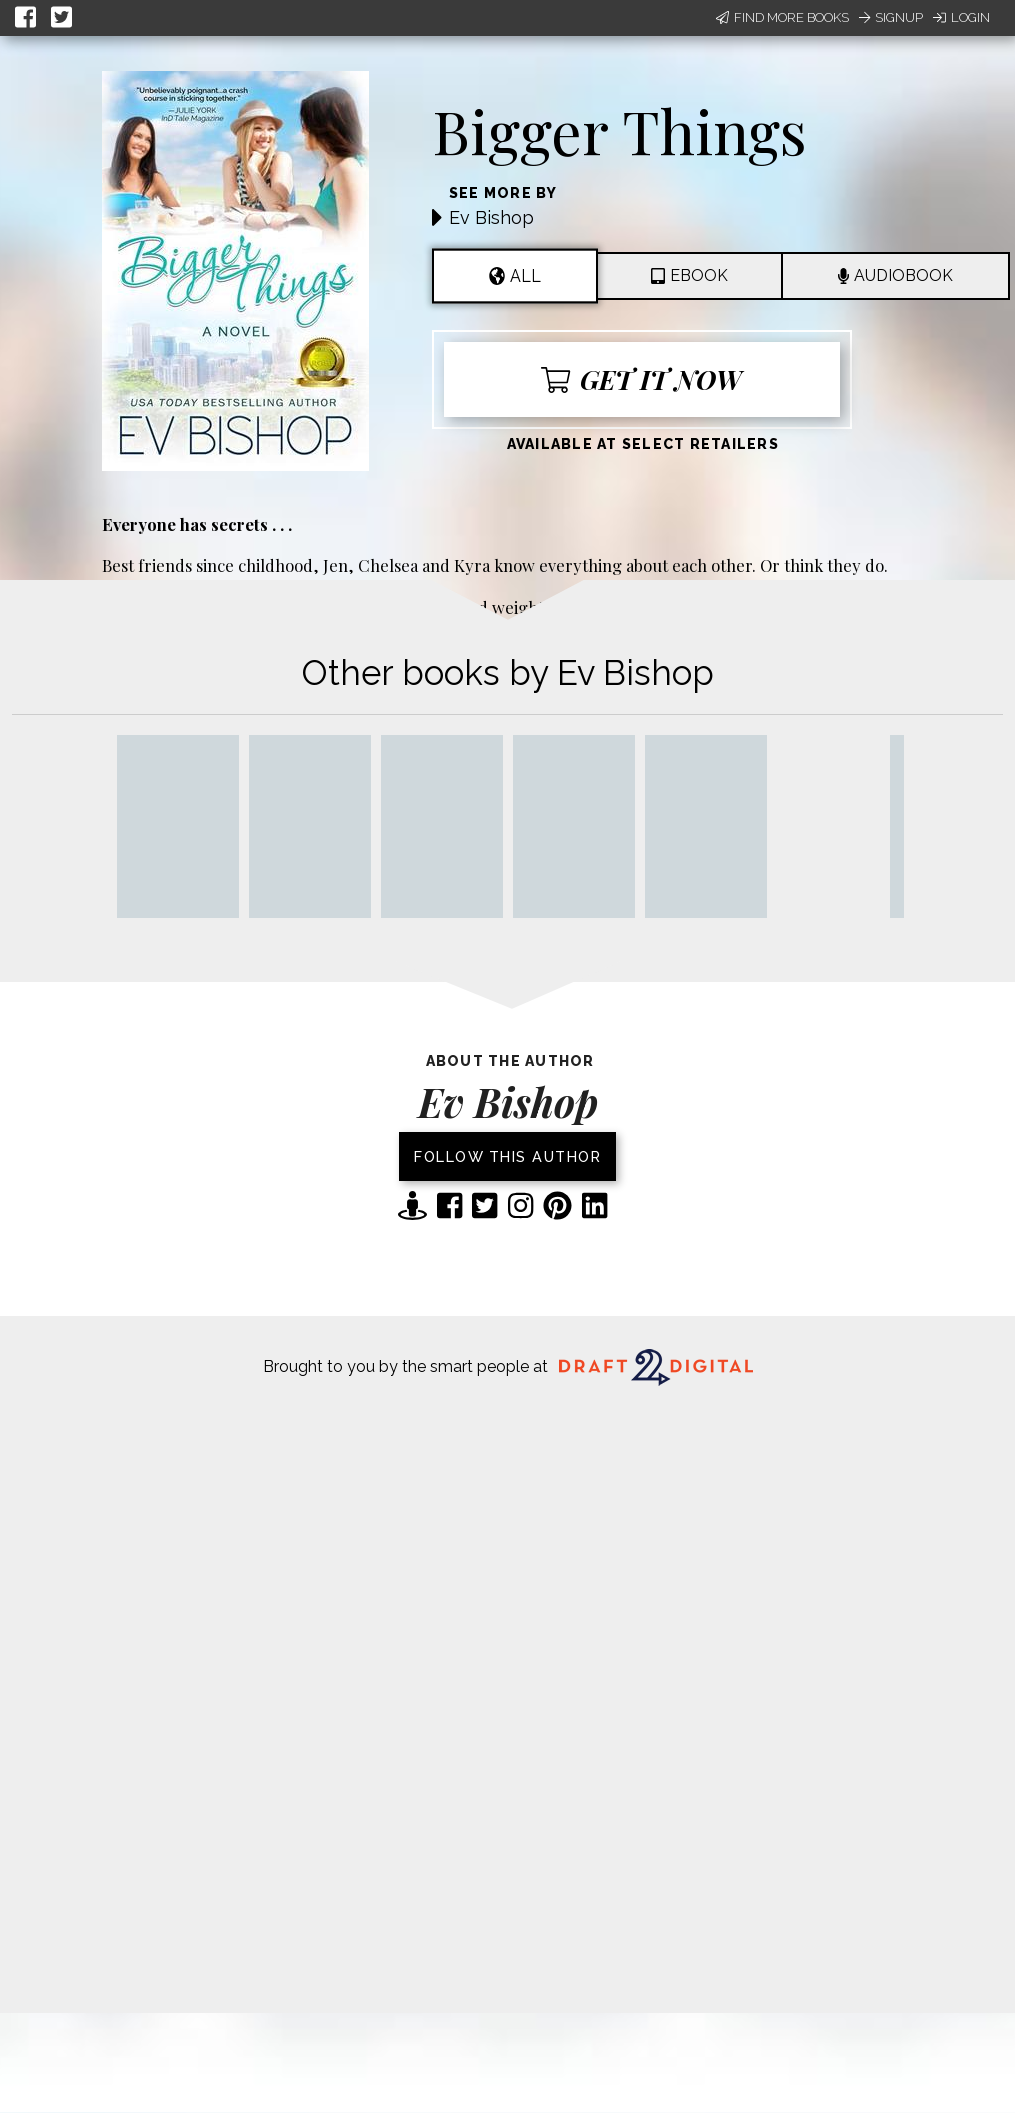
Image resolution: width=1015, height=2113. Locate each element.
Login (961, 17)
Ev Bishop (491, 217)
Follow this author (507, 1156)
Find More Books (782, 17)
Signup (891, 17)
